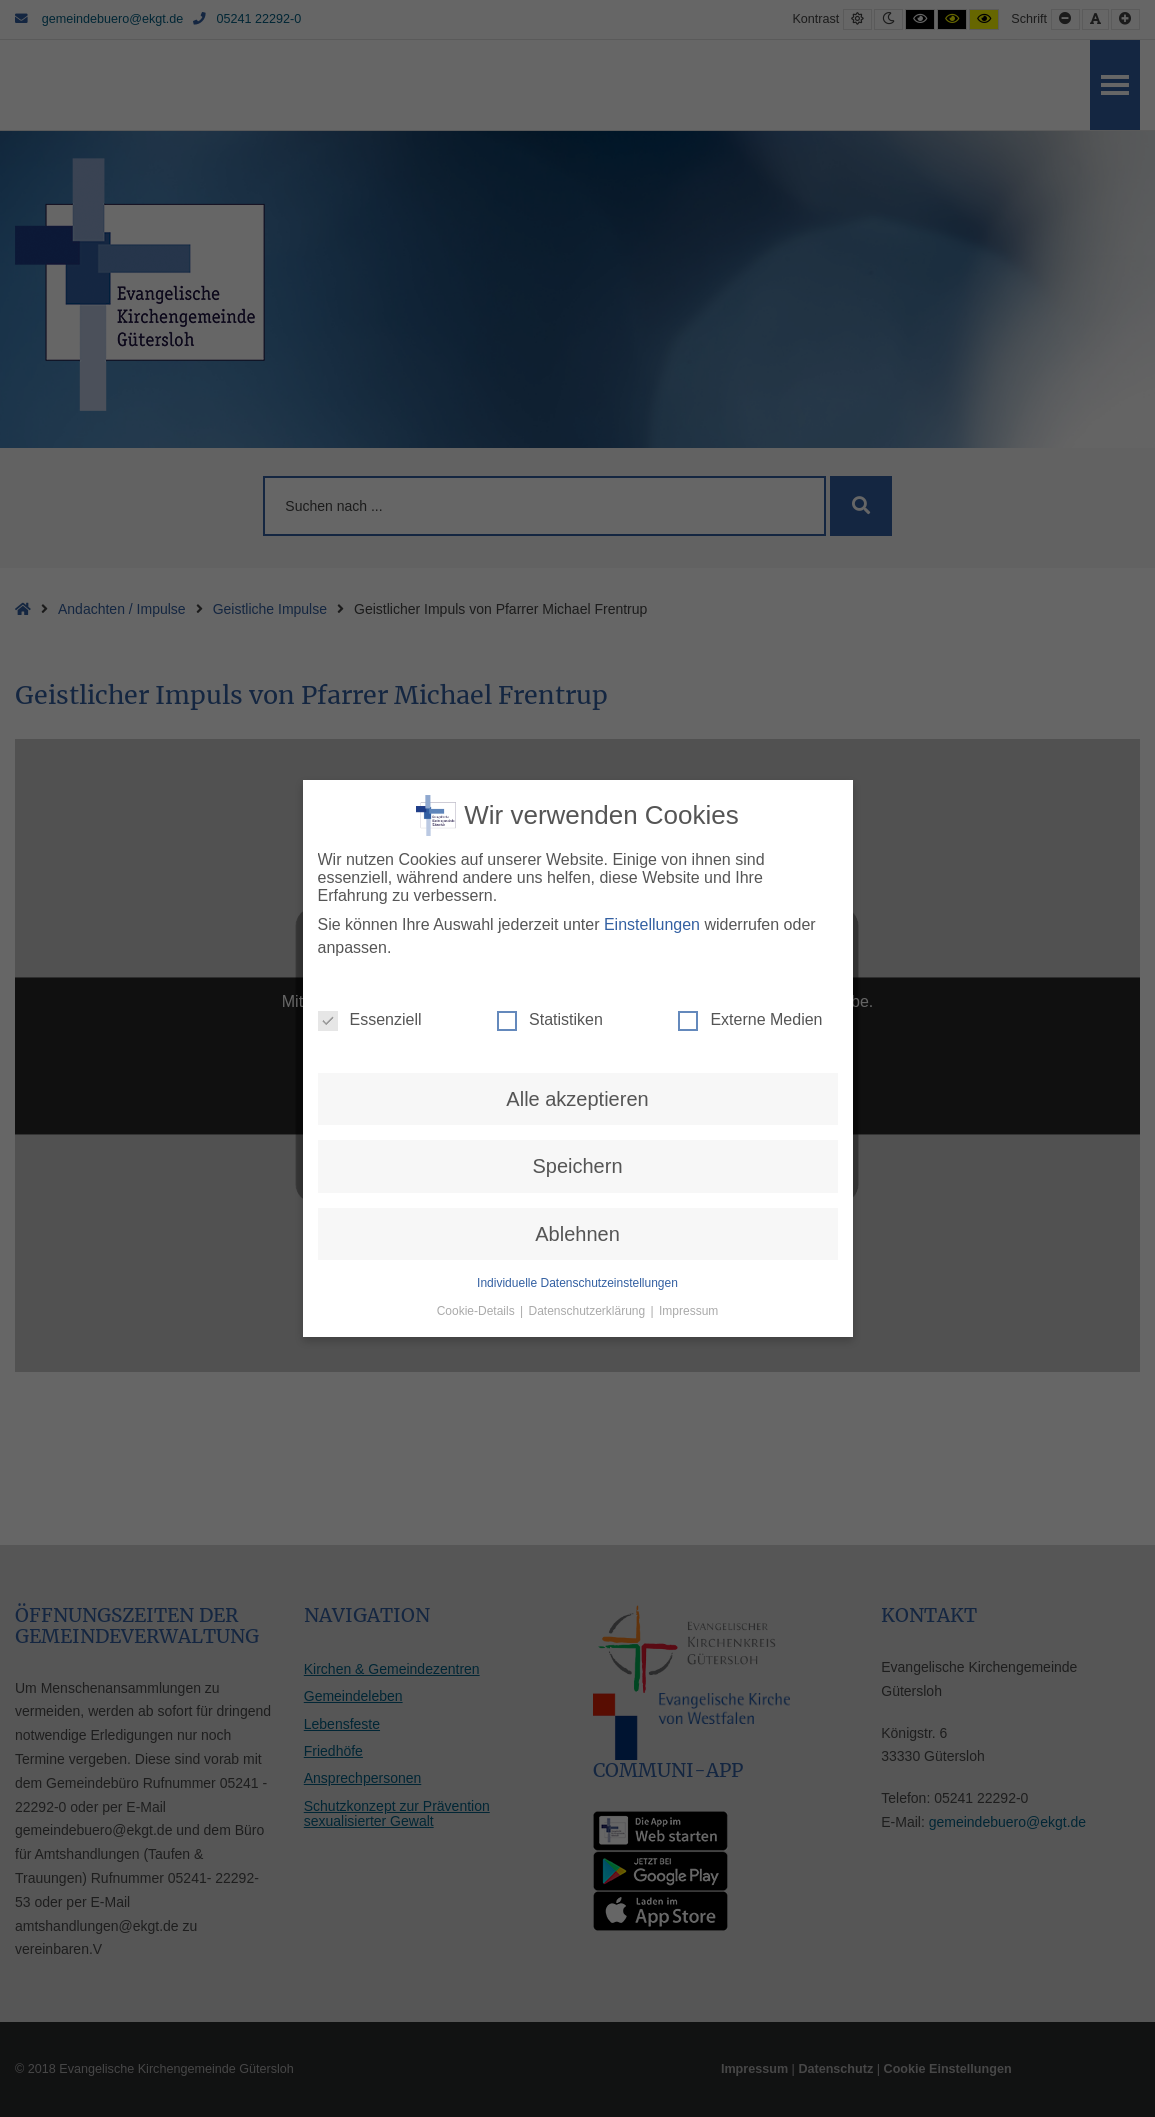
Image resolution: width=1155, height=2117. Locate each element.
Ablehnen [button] (577, 1208)
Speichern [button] (577, 1141)
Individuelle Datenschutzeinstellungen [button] (577, 1258)
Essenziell (370, 994)
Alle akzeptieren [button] (577, 1073)
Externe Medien (750, 994)
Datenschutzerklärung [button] (588, 1286)
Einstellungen (652, 899)
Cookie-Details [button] (477, 1286)
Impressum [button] (688, 1286)
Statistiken (550, 994)
